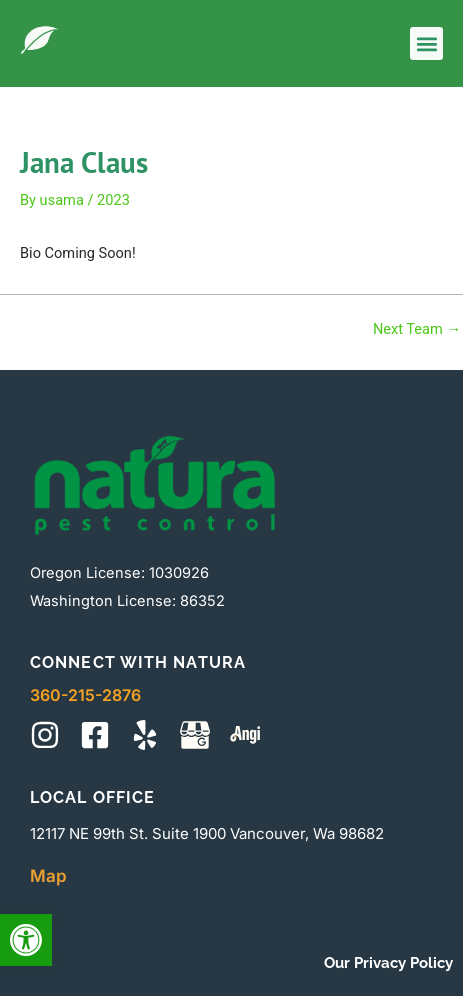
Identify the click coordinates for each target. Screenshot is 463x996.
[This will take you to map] (195, 735)
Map (48, 876)
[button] (26, 940)
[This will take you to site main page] (40, 40)
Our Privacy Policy (388, 962)
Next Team (417, 329)
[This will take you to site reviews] (245, 735)
